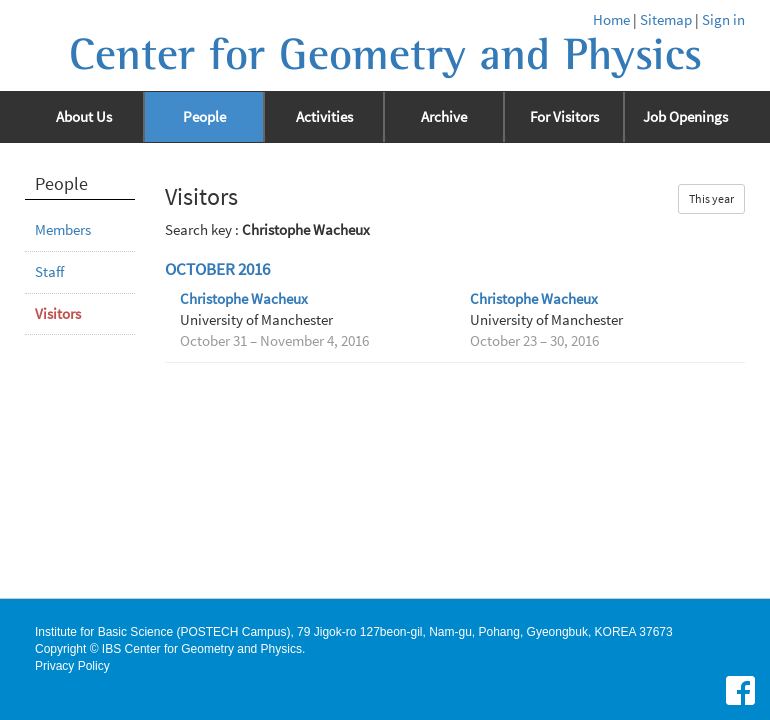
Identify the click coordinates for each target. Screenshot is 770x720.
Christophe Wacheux (244, 299)
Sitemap (666, 20)
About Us (84, 117)
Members (63, 230)
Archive (444, 117)
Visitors (58, 314)
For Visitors (564, 117)
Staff (49, 272)
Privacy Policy (72, 666)
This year (711, 198)
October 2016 (217, 269)
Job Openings (685, 117)
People (204, 117)
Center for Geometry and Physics (385, 55)
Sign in (723, 20)
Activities (324, 117)
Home (611, 20)
